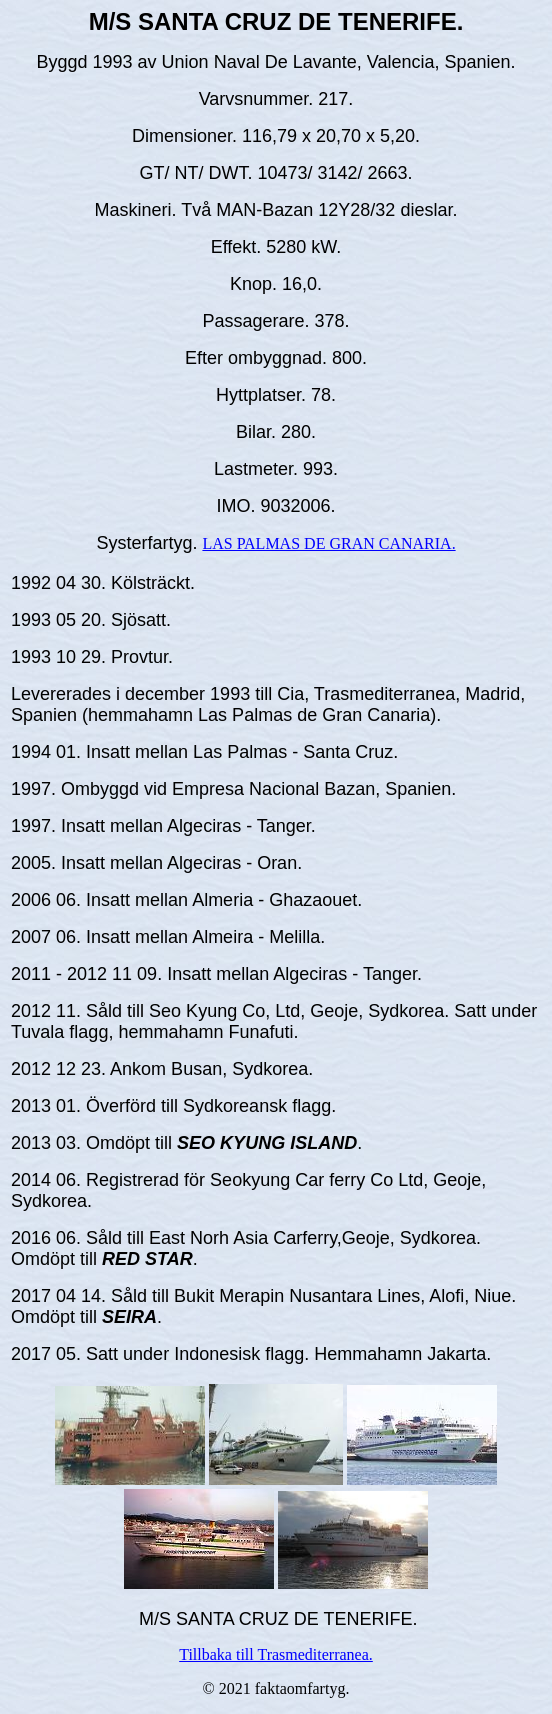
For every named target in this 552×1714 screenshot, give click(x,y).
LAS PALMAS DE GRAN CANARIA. (328, 543)
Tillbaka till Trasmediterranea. (276, 1654)
